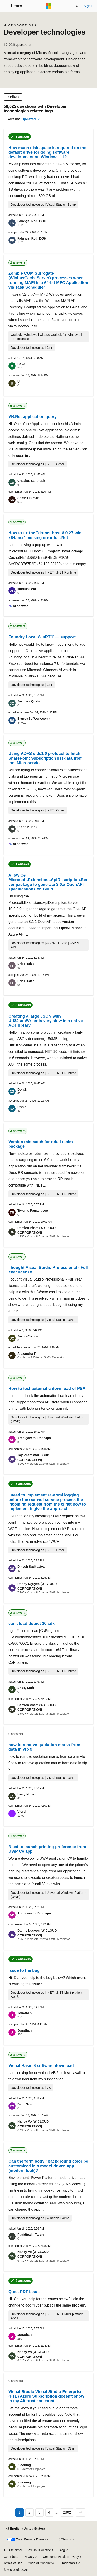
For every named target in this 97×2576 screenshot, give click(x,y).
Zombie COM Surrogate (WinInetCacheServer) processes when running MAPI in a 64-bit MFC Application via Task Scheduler (48, 280)
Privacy (29, 2557)
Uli (19, 381)
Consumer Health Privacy (61, 2557)
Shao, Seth (25, 1688)
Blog (62, 2550)
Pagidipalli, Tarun (30, 2234)
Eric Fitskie (25, 964)
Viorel (21, 1811)
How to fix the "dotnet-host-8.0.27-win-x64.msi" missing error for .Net (45, 535)
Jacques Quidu (28, 701)
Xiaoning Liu (26, 2465)
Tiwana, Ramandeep (32, 1210)
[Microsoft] (48, 6)
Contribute (11, 2557)
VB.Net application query (32, 416)
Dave (21, 364)
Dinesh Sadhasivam (32, 1566)
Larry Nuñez (26, 1794)
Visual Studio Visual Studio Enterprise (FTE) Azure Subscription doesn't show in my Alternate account (46, 2396)
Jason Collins (27, 1336)
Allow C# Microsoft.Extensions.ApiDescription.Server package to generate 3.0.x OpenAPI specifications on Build (47, 882)
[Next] (80, 2512)
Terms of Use (13, 2563)
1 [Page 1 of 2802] (19, 2512)
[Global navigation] (4, 6)
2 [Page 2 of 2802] (29, 2512)
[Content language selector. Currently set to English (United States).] (25, 2528)
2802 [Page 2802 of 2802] (67, 2512)
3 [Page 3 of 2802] (39, 2512)
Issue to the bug (24, 1970)
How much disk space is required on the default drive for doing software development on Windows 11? (47, 152)
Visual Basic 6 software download (41, 2065)
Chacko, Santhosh (31, 480)
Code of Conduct (39, 2563)
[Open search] (77, 6)
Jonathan (24, 2013)
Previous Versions (40, 2550)
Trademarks (68, 2563)
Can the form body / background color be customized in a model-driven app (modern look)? (48, 2166)
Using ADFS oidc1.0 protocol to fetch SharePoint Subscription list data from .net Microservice (45, 758)
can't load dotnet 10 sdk (31, 1623)
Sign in (88, 6)
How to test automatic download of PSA (46, 1388)
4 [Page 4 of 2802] (49, 2512)
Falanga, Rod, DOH (31, 221)
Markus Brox (27, 589)
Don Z (22, 1089)
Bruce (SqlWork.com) (33, 718)
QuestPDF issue (24, 2291)
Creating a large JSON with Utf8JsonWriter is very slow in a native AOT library (45, 1021)
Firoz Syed (25, 2104)
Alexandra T (26, 1353)
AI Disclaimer (13, 2550)
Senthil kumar (28, 498)
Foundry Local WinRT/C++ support (42, 637)
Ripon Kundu (27, 827)
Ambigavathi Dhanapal (34, 1438)
